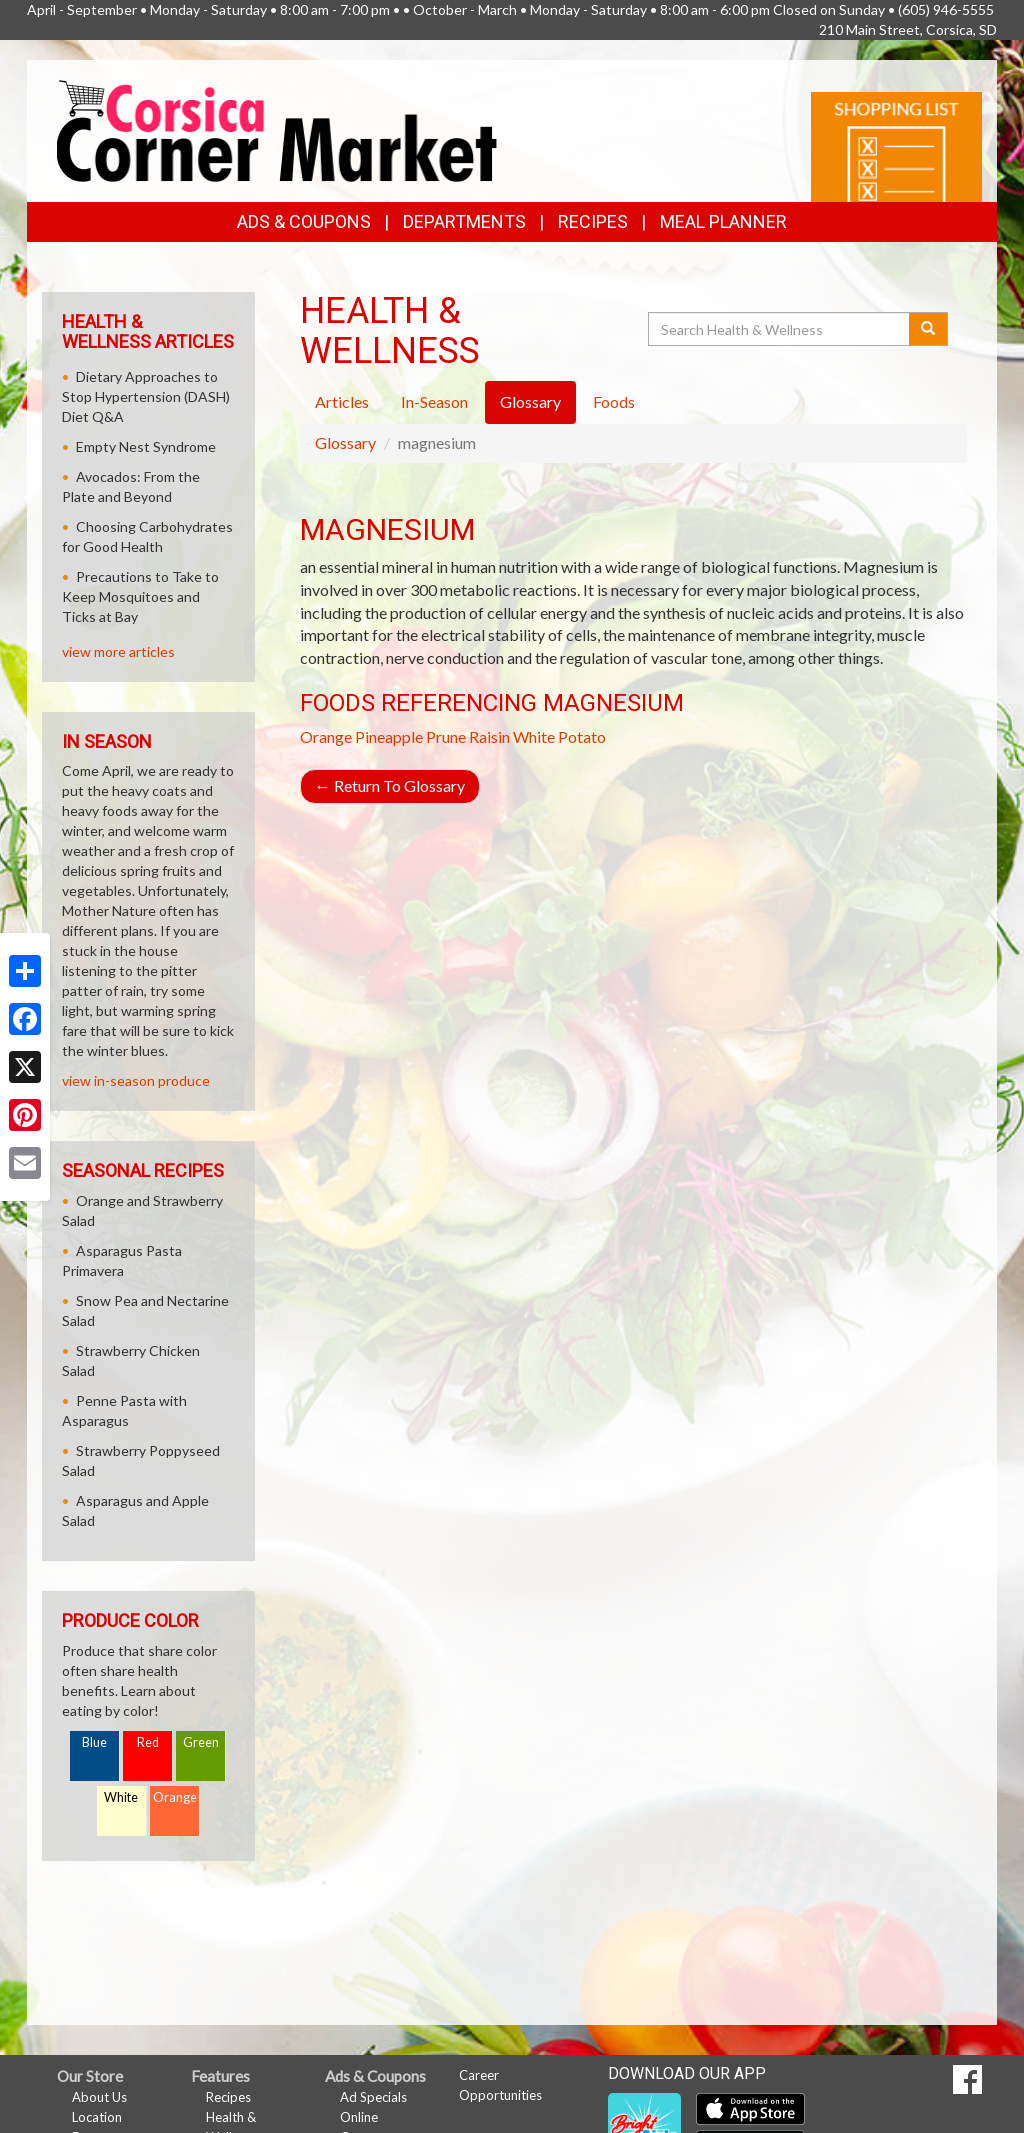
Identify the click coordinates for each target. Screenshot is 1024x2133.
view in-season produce (136, 1080)
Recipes (593, 221)
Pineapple (389, 736)
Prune (446, 736)
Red (148, 1742)
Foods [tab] (614, 401)
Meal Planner (723, 221)
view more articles (118, 651)
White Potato (559, 736)
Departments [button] (464, 221)
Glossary (345, 442)
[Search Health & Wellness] (780, 329)
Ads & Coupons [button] (304, 221)
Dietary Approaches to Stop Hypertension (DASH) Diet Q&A (146, 396)
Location (97, 2117)
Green (201, 1742)
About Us (99, 2097)
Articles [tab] (342, 401)
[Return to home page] (277, 128)
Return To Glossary (390, 785)
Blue (94, 1742)
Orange (326, 736)
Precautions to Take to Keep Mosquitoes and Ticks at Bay (140, 596)
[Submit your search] (928, 329)
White (121, 1797)
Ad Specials (373, 2097)
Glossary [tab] (530, 401)
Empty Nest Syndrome (146, 446)
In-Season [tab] (434, 401)
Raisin (489, 736)
